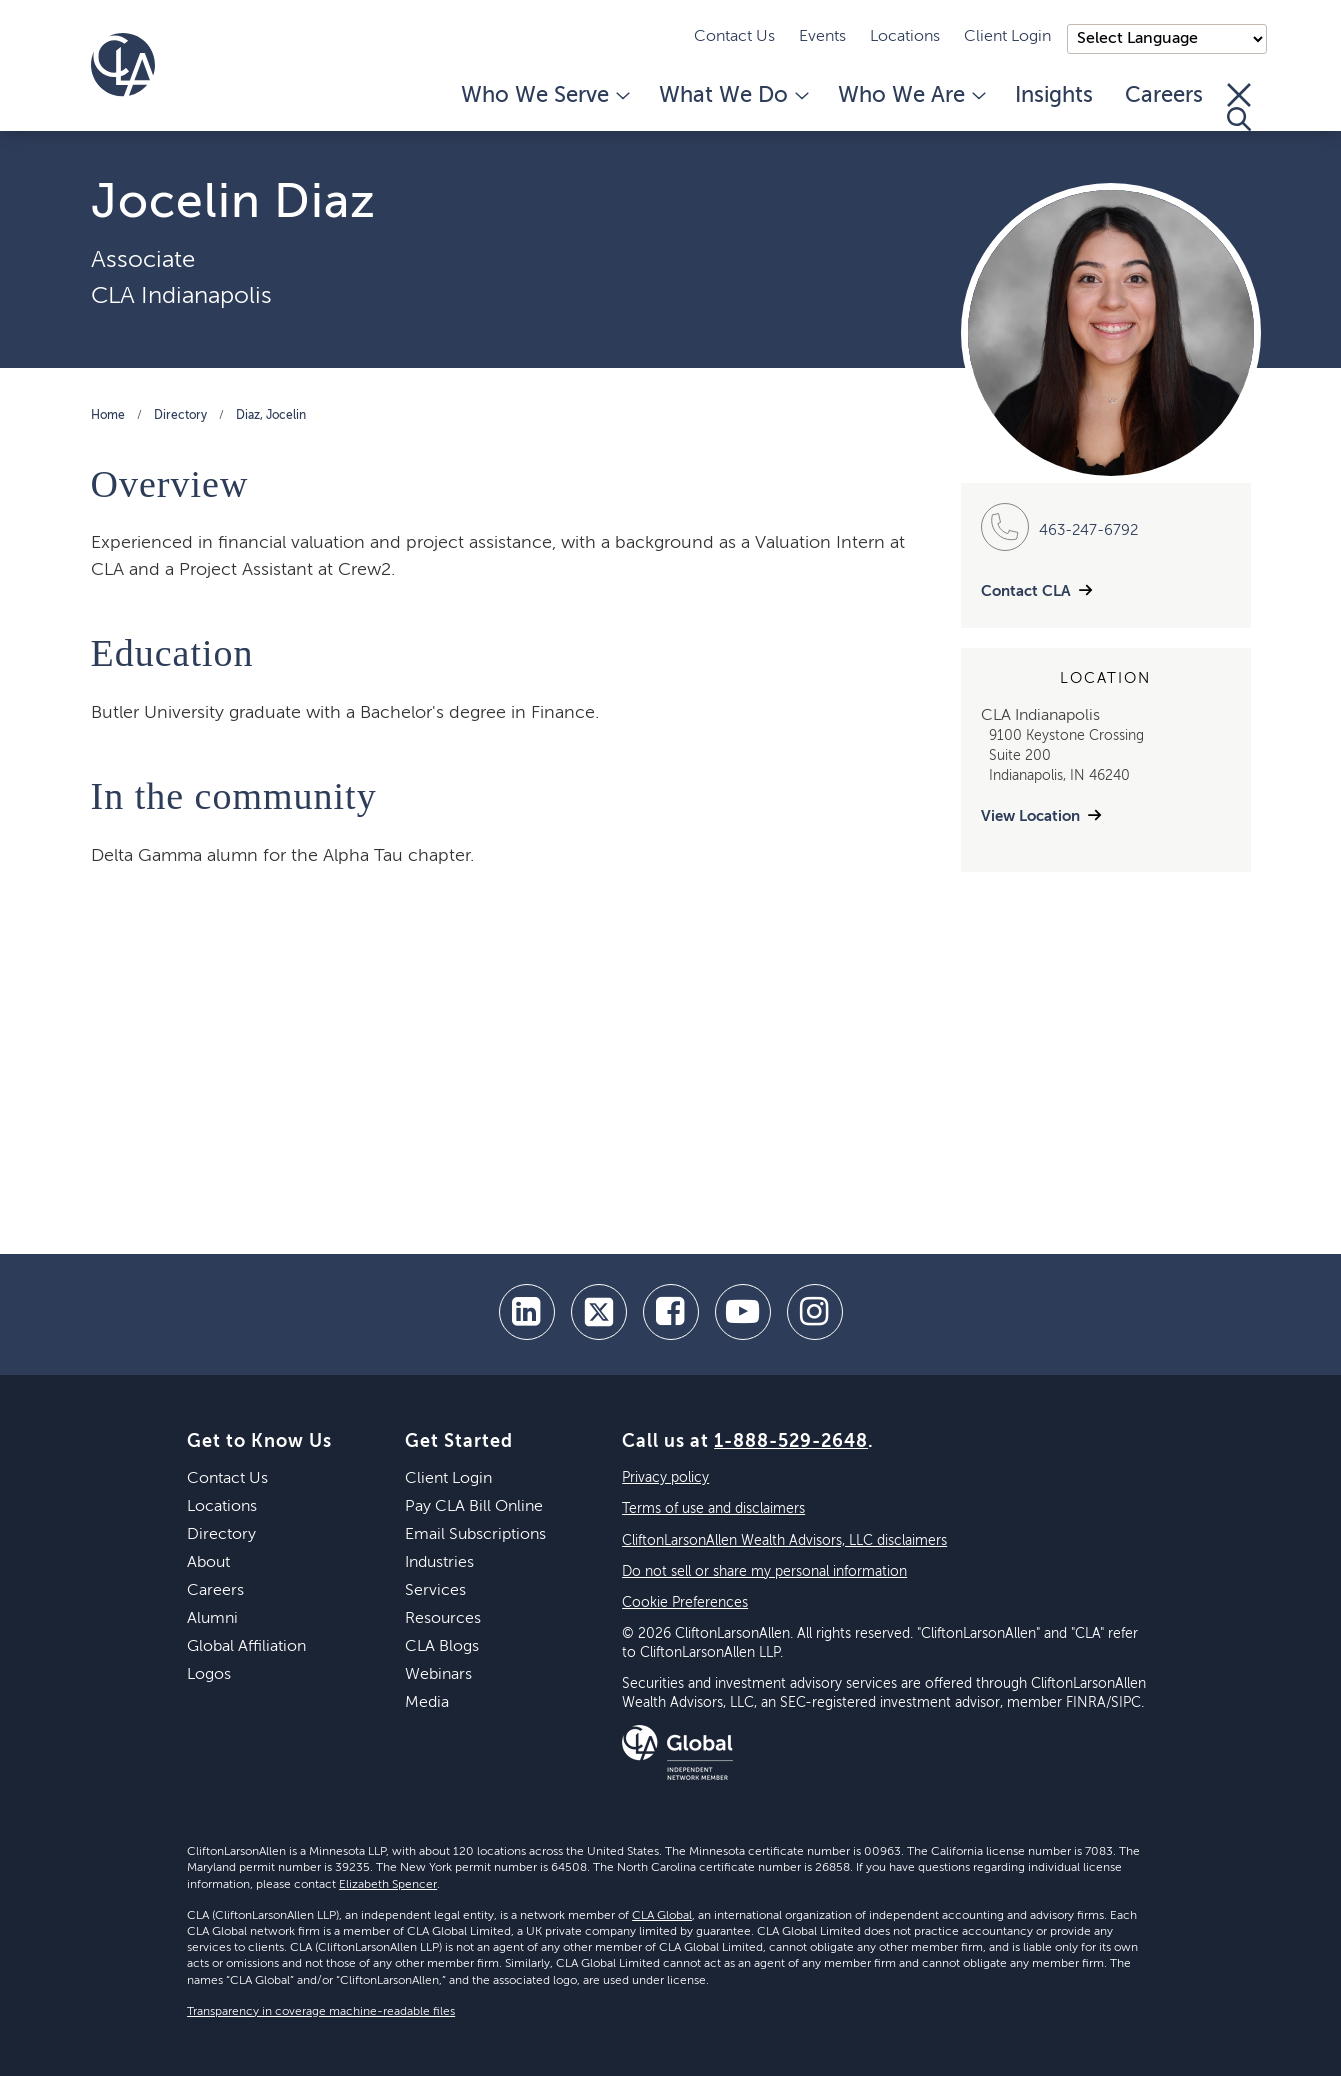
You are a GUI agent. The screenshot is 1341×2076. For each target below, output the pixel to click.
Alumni (212, 1619)
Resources (443, 1619)
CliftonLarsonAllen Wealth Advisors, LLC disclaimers (784, 1541)
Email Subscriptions (475, 1535)
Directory (180, 416)
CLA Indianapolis (181, 296)
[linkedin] (527, 1312)
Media (427, 1703)
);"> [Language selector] (1167, 39)
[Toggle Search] (1239, 107)
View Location (1030, 816)
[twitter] (599, 1312)
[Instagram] (815, 1312)
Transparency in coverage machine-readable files (321, 2012)
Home (108, 416)
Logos (209, 1675)
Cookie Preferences (685, 1603)
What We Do (732, 96)
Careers (1164, 96)
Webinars (438, 1675)
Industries (439, 1563)
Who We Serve (544, 96)
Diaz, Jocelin (271, 416)
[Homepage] (123, 65)
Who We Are (910, 96)
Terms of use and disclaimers (713, 1509)
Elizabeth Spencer (388, 1885)
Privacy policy (665, 1478)
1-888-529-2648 (791, 1442)
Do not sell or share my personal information (764, 1572)
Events (822, 37)
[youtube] (743, 1312)
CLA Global (662, 1916)
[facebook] (671, 1312)
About (208, 1563)
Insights (1054, 96)
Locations (905, 37)
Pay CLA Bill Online (474, 1507)
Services (435, 1591)
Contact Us (734, 37)
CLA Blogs (442, 1647)
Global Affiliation (246, 1647)
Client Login (1007, 37)
